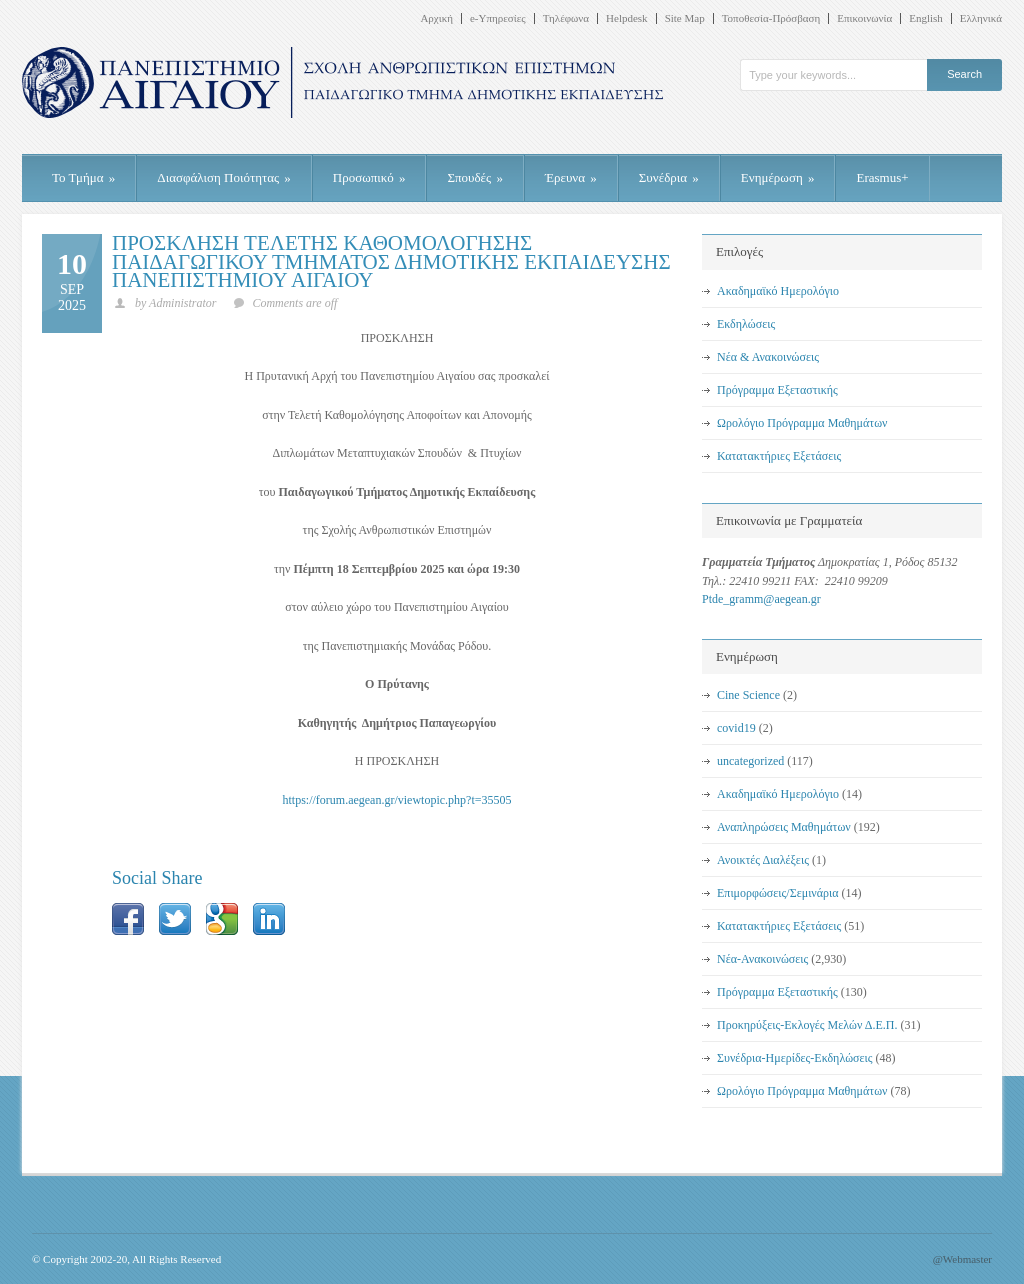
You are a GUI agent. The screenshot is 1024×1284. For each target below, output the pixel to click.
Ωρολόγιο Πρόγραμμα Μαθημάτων (802, 423)
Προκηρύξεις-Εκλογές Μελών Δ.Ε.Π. (807, 1025)
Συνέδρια (669, 177)
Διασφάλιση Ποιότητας (224, 177)
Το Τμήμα (83, 177)
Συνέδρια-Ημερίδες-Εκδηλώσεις (795, 1058)
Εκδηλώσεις (746, 324)
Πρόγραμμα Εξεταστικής (777, 390)
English (926, 18)
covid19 (736, 728)
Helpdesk (627, 18)
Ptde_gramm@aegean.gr (761, 599)
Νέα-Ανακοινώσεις (762, 959)
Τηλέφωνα (566, 18)
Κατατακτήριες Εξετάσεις (779, 456)
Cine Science (748, 695)
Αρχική (436, 18)
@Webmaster (962, 1259)
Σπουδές (475, 177)
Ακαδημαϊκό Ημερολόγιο (778, 291)
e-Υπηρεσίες (498, 18)
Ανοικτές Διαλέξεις (763, 860)
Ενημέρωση (778, 177)
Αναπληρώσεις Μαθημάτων (784, 827)
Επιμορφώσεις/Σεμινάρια (778, 893)
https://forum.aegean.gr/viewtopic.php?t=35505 (396, 800)
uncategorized (750, 761)
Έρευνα (571, 177)
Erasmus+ (882, 177)
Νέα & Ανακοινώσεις (768, 357)
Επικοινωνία (864, 18)
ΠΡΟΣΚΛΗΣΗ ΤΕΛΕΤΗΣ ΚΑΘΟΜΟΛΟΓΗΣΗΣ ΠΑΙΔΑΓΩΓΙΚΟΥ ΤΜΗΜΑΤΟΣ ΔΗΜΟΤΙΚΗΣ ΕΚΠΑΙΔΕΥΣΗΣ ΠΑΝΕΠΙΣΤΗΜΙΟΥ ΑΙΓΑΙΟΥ (391, 261)
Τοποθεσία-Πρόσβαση (771, 18)
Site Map (685, 18)
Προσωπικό (369, 177)
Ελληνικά (981, 18)
